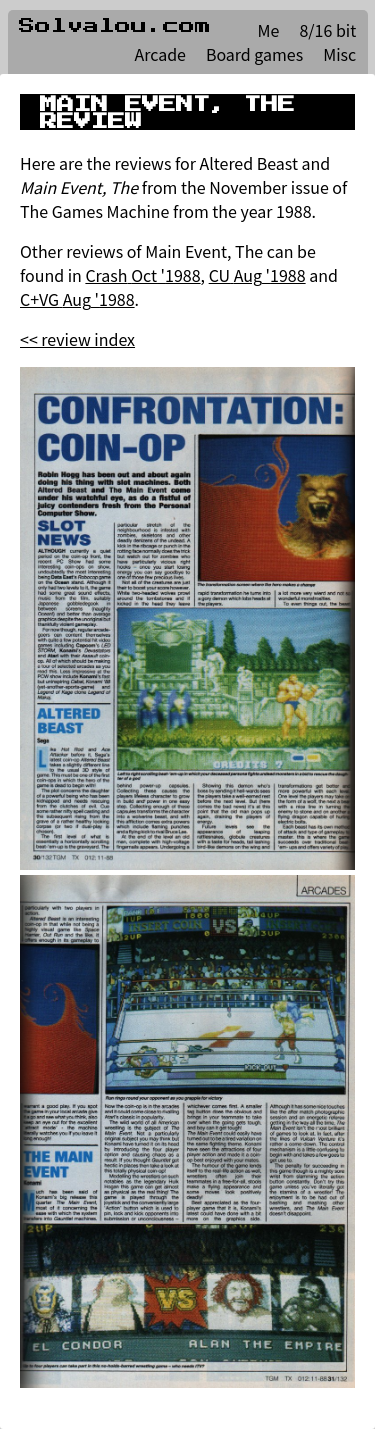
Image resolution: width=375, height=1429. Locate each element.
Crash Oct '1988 (142, 275)
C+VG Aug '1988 (77, 299)
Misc (339, 54)
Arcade (159, 54)
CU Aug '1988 (257, 275)
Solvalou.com (115, 26)
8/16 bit (327, 30)
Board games (254, 54)
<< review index (77, 339)
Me (269, 30)
